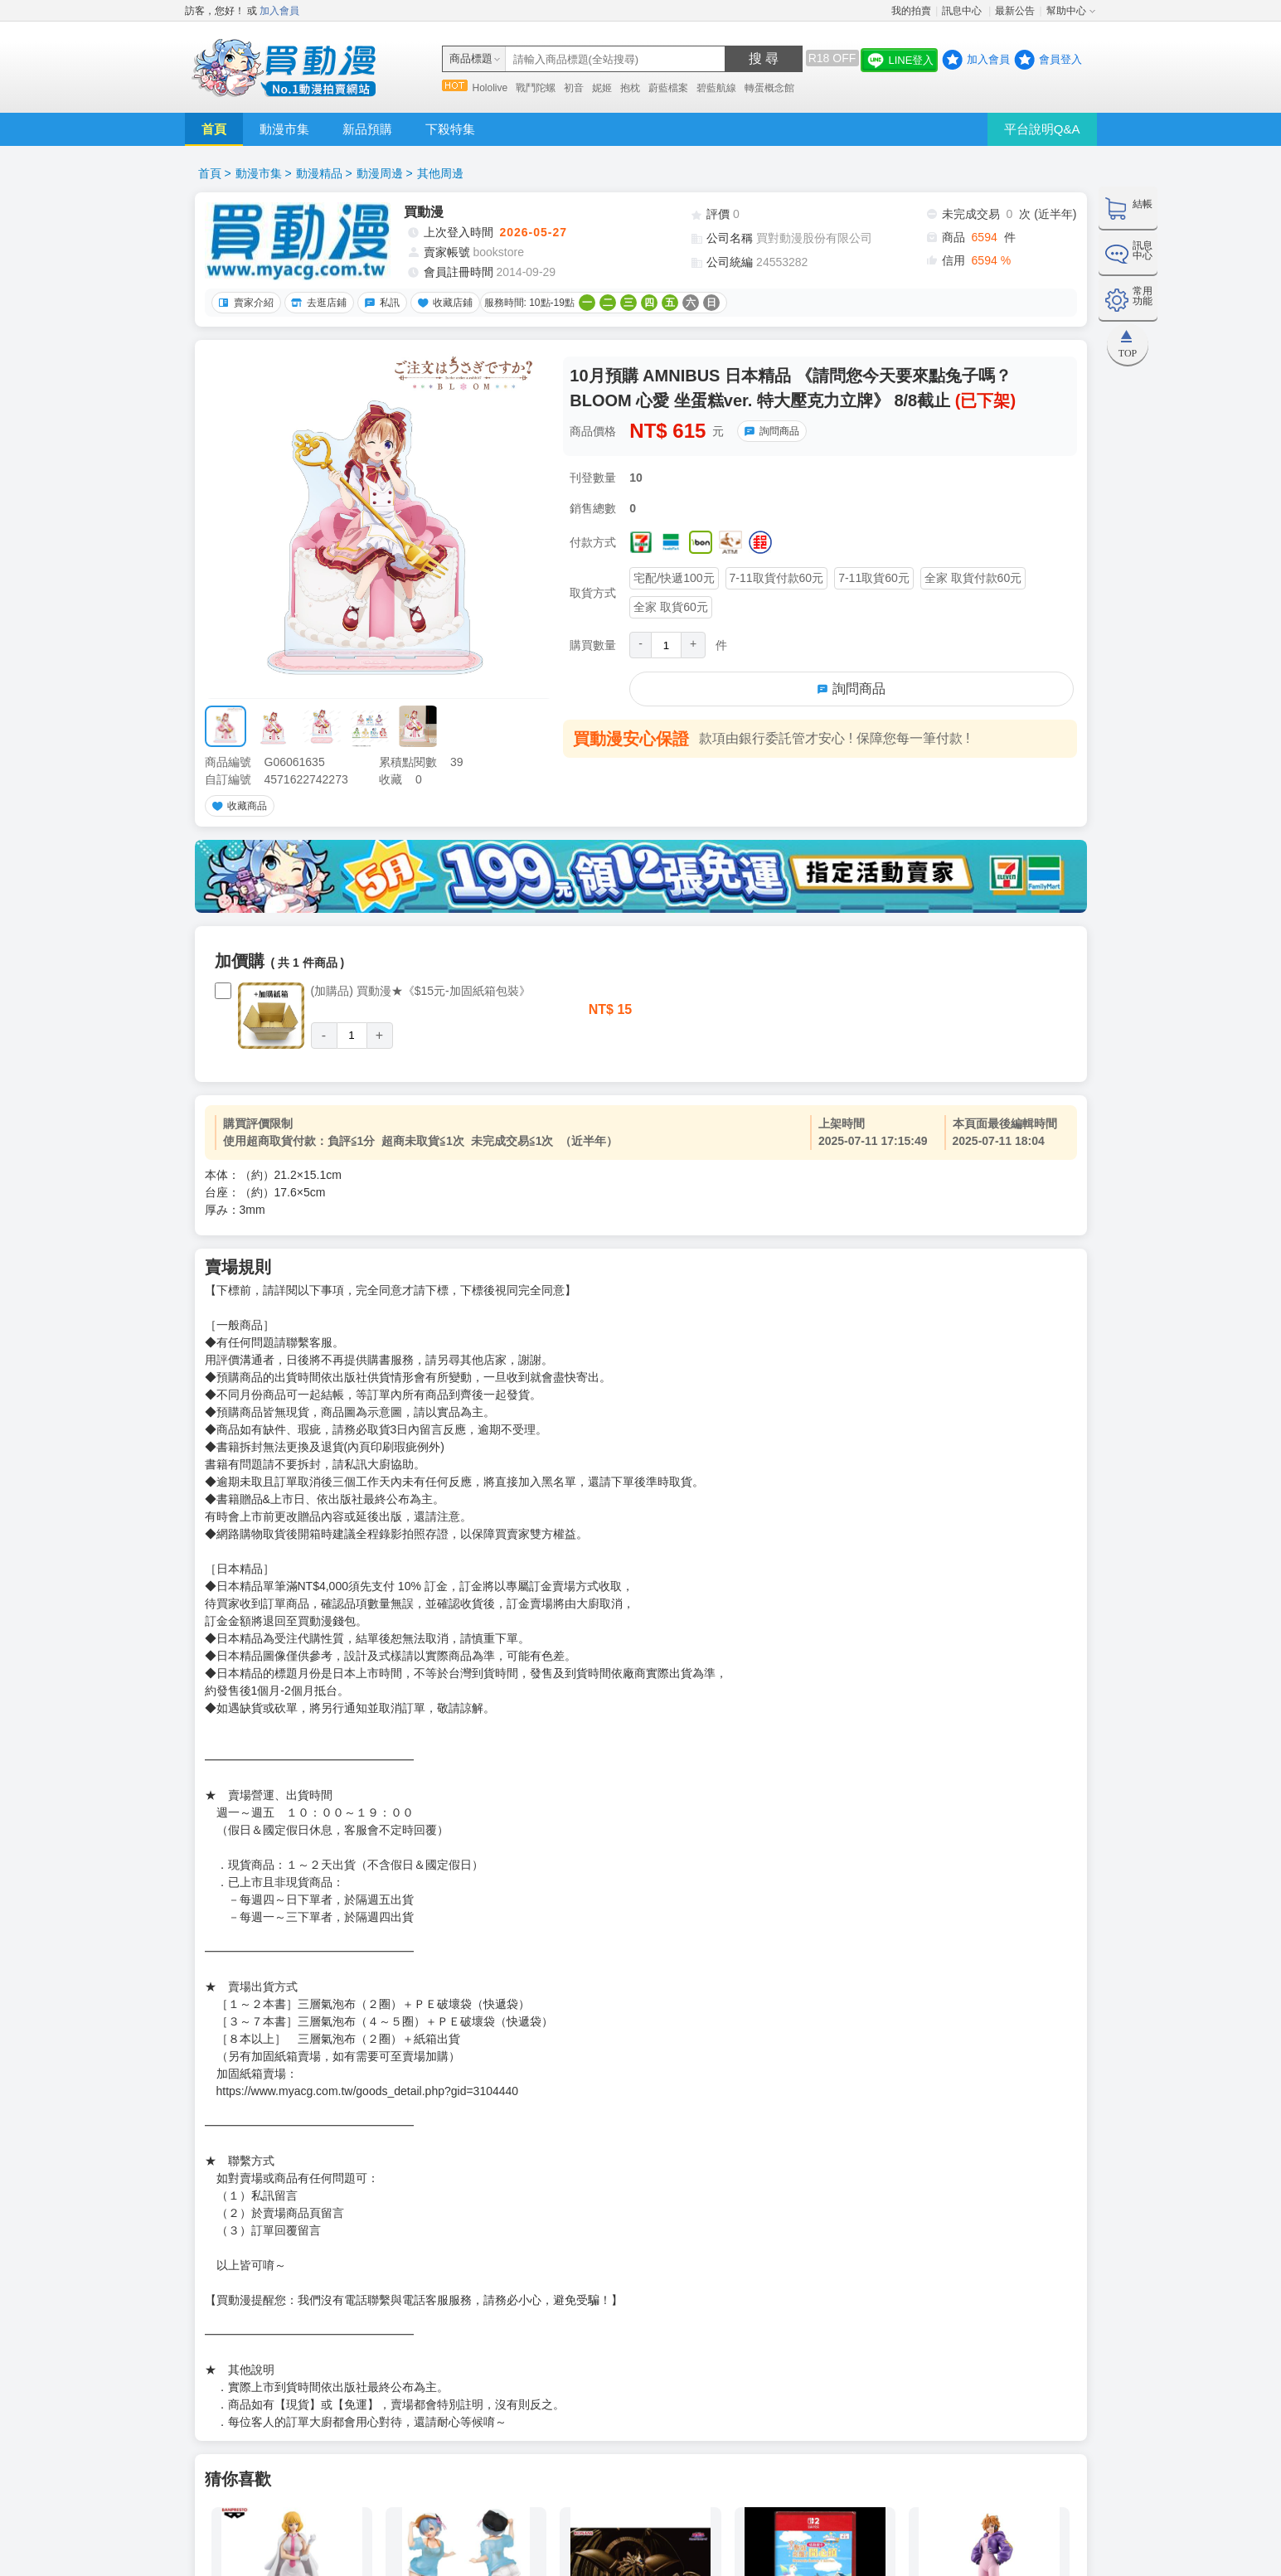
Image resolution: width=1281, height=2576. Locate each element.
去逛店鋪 (317, 303)
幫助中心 (1066, 11)
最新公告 (1015, 11)
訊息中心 (963, 11)
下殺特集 (450, 129)
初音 (574, 88)
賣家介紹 (244, 303)
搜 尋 (764, 58)
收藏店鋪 (443, 303)
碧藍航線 (716, 88)
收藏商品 (237, 806)
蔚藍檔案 (668, 88)
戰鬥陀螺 (536, 88)
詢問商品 (769, 431)
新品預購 (367, 129)
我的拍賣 (911, 11)
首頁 (213, 129)
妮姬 (602, 88)
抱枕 (630, 88)
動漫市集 (284, 129)
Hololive (490, 88)
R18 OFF (832, 58)
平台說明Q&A (1042, 129)
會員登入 (1060, 59)
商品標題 (471, 58)
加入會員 (279, 11)
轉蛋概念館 (769, 88)
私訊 (380, 303)
